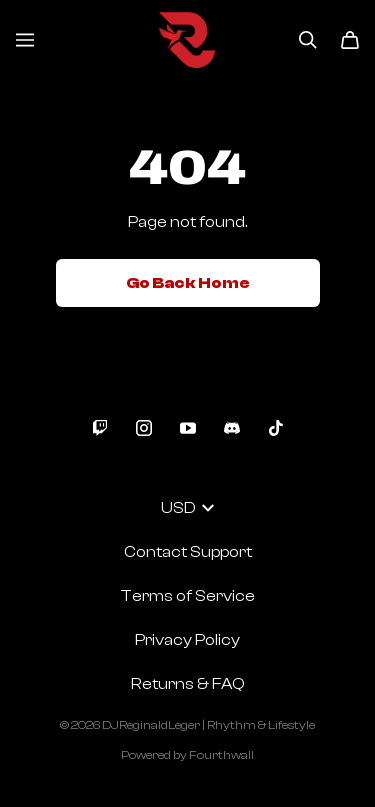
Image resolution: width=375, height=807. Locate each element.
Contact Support (188, 552)
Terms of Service (187, 596)
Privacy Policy (187, 640)
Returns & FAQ (188, 684)
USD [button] (187, 508)
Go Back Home (188, 283)
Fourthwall (221, 755)
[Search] (308, 40)
